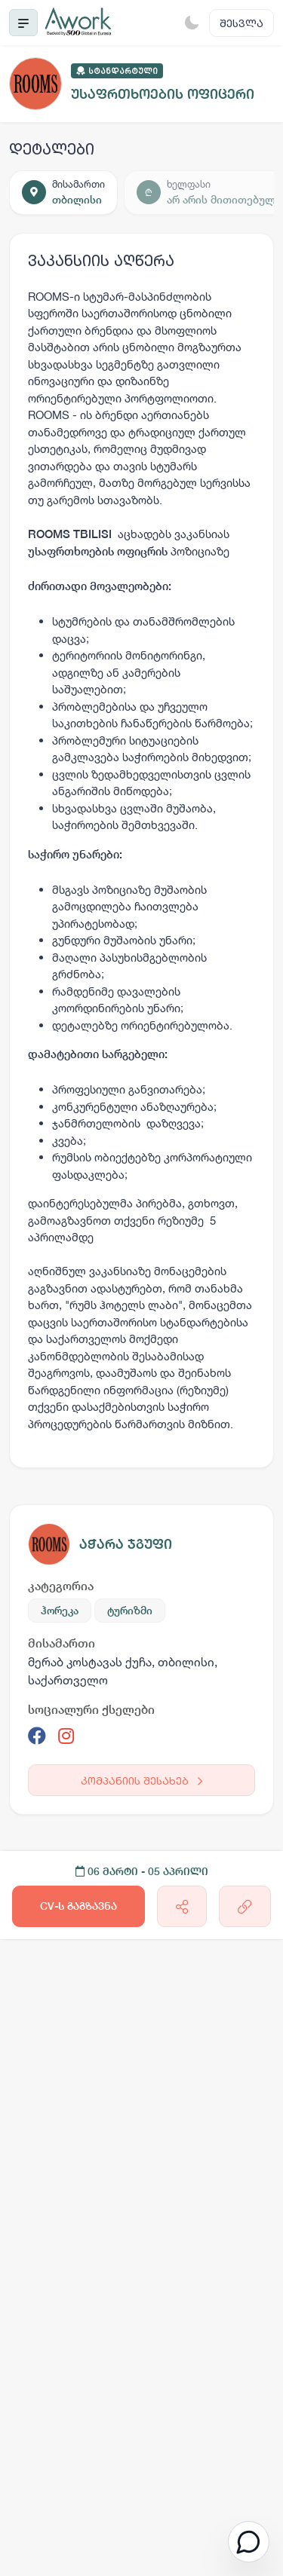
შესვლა (241, 23)
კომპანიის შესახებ (141, 1780)
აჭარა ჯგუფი (125, 1544)
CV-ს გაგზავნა (78, 1906)
